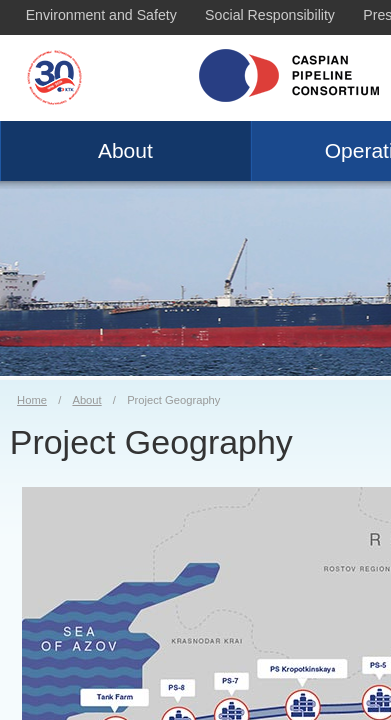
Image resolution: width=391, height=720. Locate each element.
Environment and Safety (101, 15)
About (125, 150)
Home (32, 400)
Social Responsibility (270, 15)
